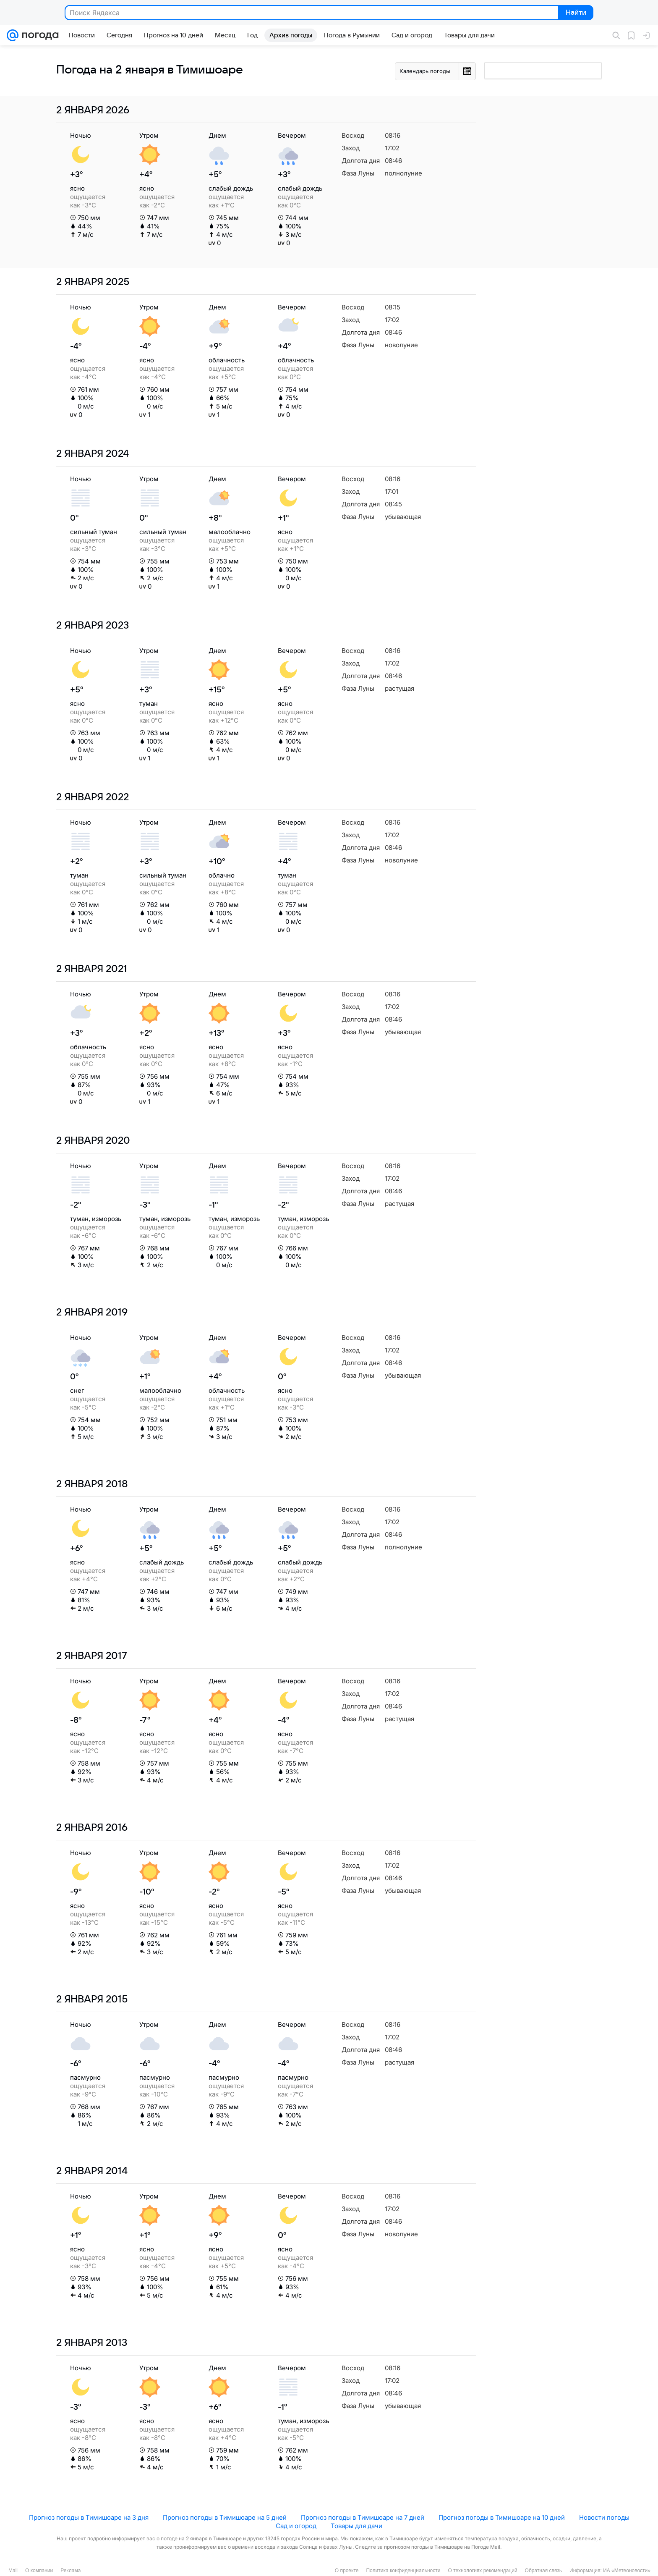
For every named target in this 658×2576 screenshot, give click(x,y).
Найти (575, 13)
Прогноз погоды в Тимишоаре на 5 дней (225, 2517)
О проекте (347, 2570)
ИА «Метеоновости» (626, 2570)
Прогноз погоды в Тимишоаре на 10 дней (502, 2517)
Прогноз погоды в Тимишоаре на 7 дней (362, 2517)
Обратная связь (543, 2570)
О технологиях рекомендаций (482, 2570)
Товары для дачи (356, 2526)
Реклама (70, 2570)
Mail (13, 2570)
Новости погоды (604, 2517)
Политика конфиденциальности (403, 2570)
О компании (39, 2570)
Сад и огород (296, 2526)
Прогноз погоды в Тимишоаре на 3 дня (89, 2517)
